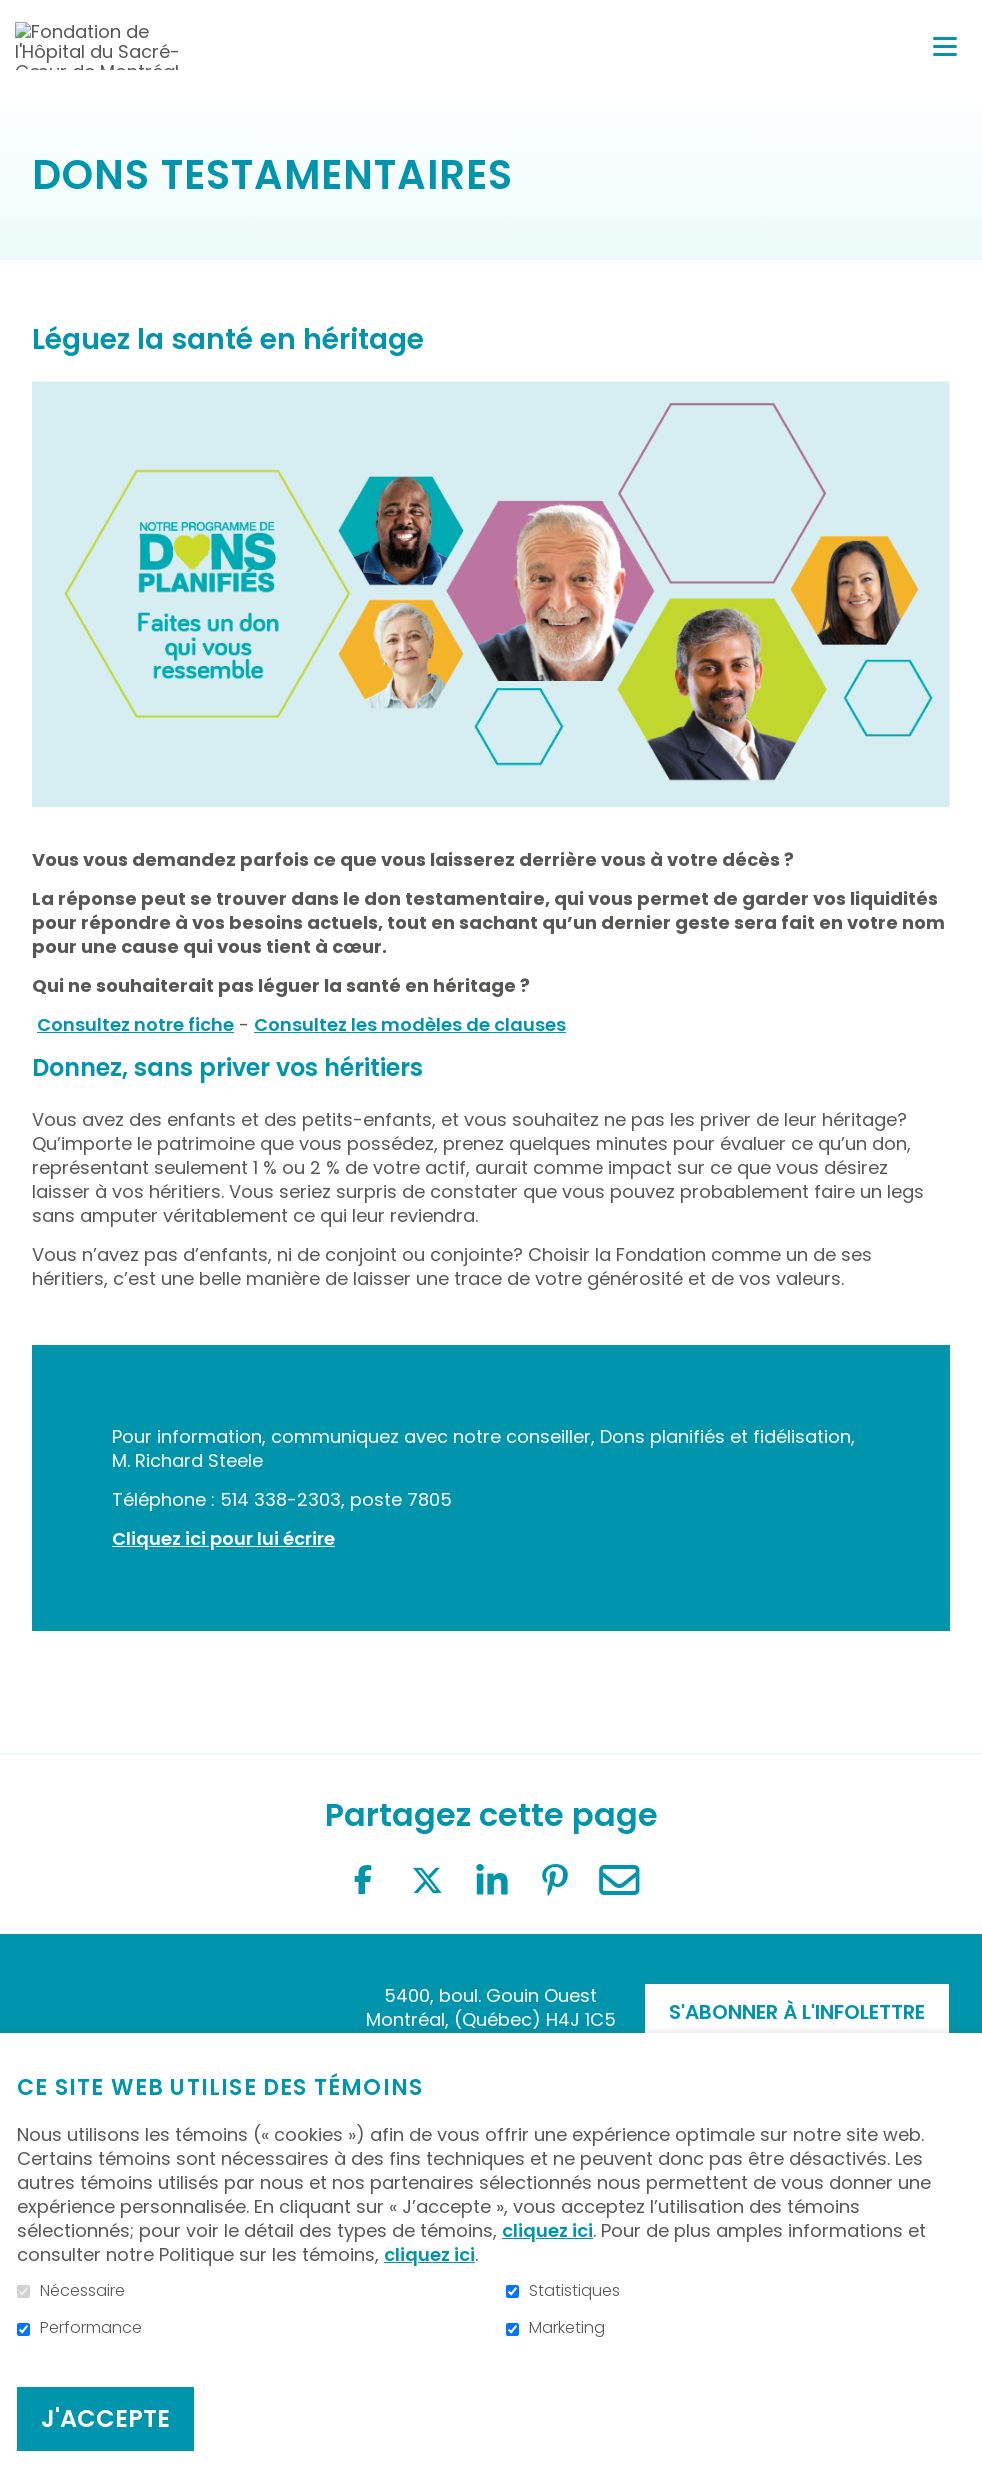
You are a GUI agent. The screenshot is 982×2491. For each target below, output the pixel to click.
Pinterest (555, 1880)
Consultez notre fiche (135, 1024)
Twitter (427, 1880)
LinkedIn (491, 1880)
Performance (91, 2328)
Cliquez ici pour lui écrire (223, 1538)
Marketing (567, 2328)
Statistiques (574, 2291)
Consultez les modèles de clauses (410, 1024)
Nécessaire (82, 2291)
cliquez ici (547, 2230)
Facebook (363, 1880)
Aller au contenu (15, 15)
